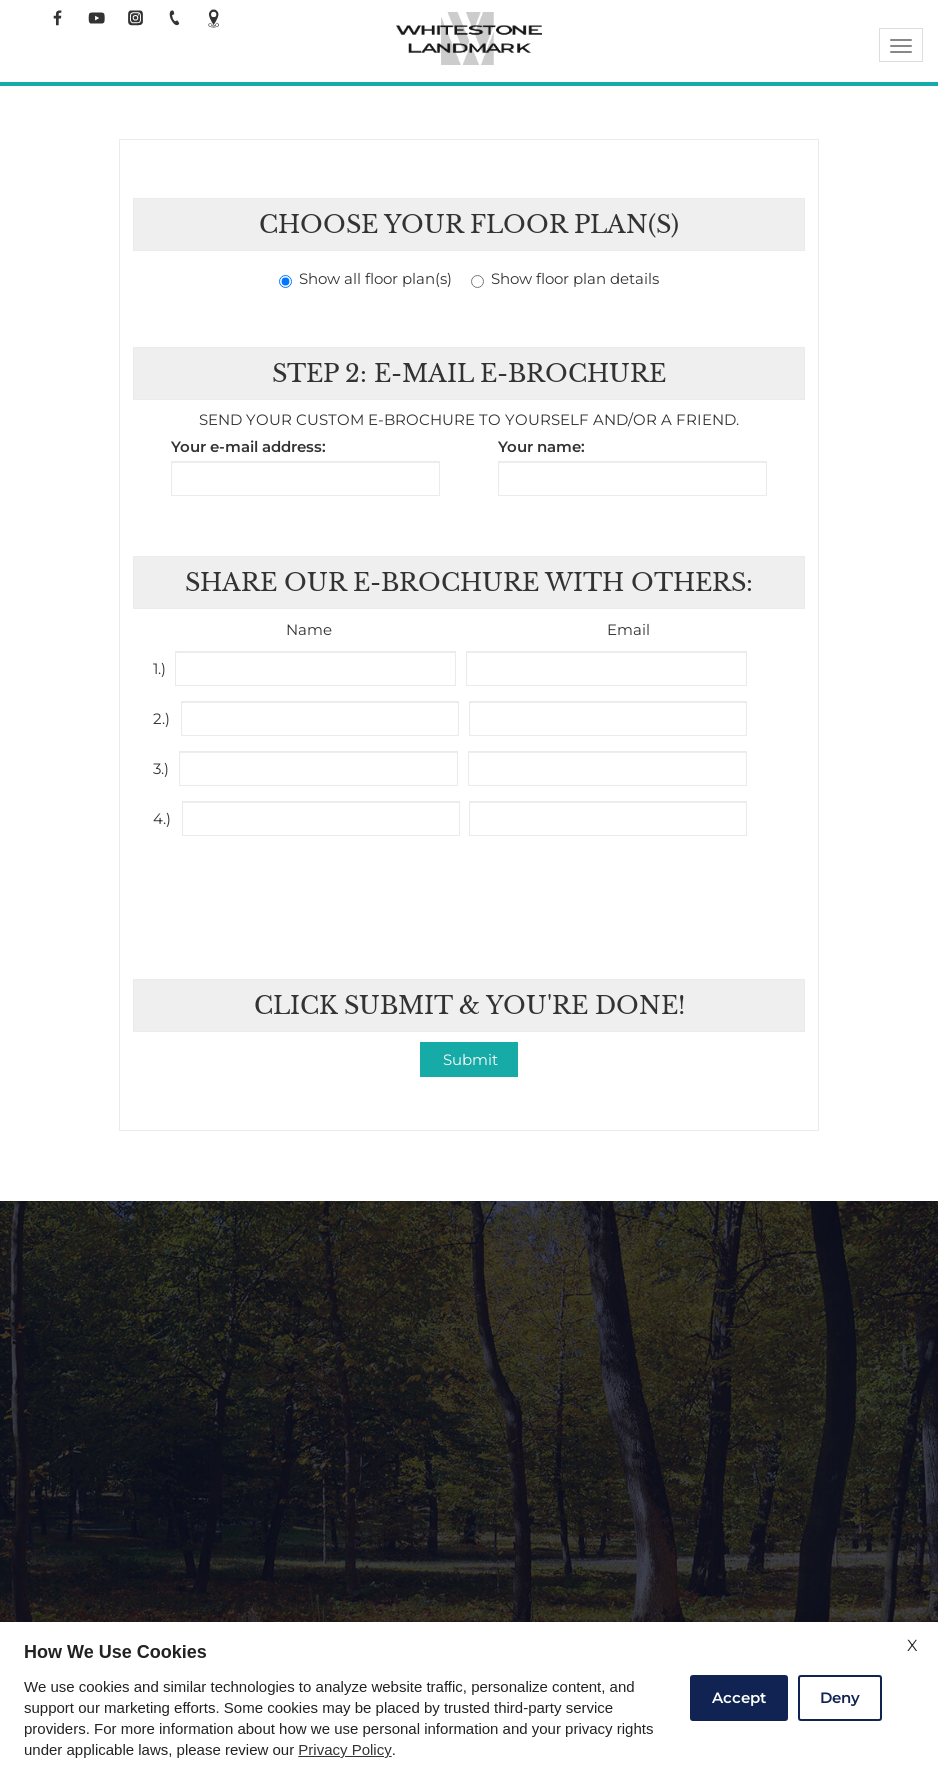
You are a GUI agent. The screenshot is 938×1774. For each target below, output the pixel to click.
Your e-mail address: (248, 447)
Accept (739, 1697)
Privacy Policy (344, 1750)
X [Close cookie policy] (912, 1645)
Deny (840, 1697)
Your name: (541, 447)
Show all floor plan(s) (365, 279)
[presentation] (471, 895)
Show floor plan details (565, 279)
